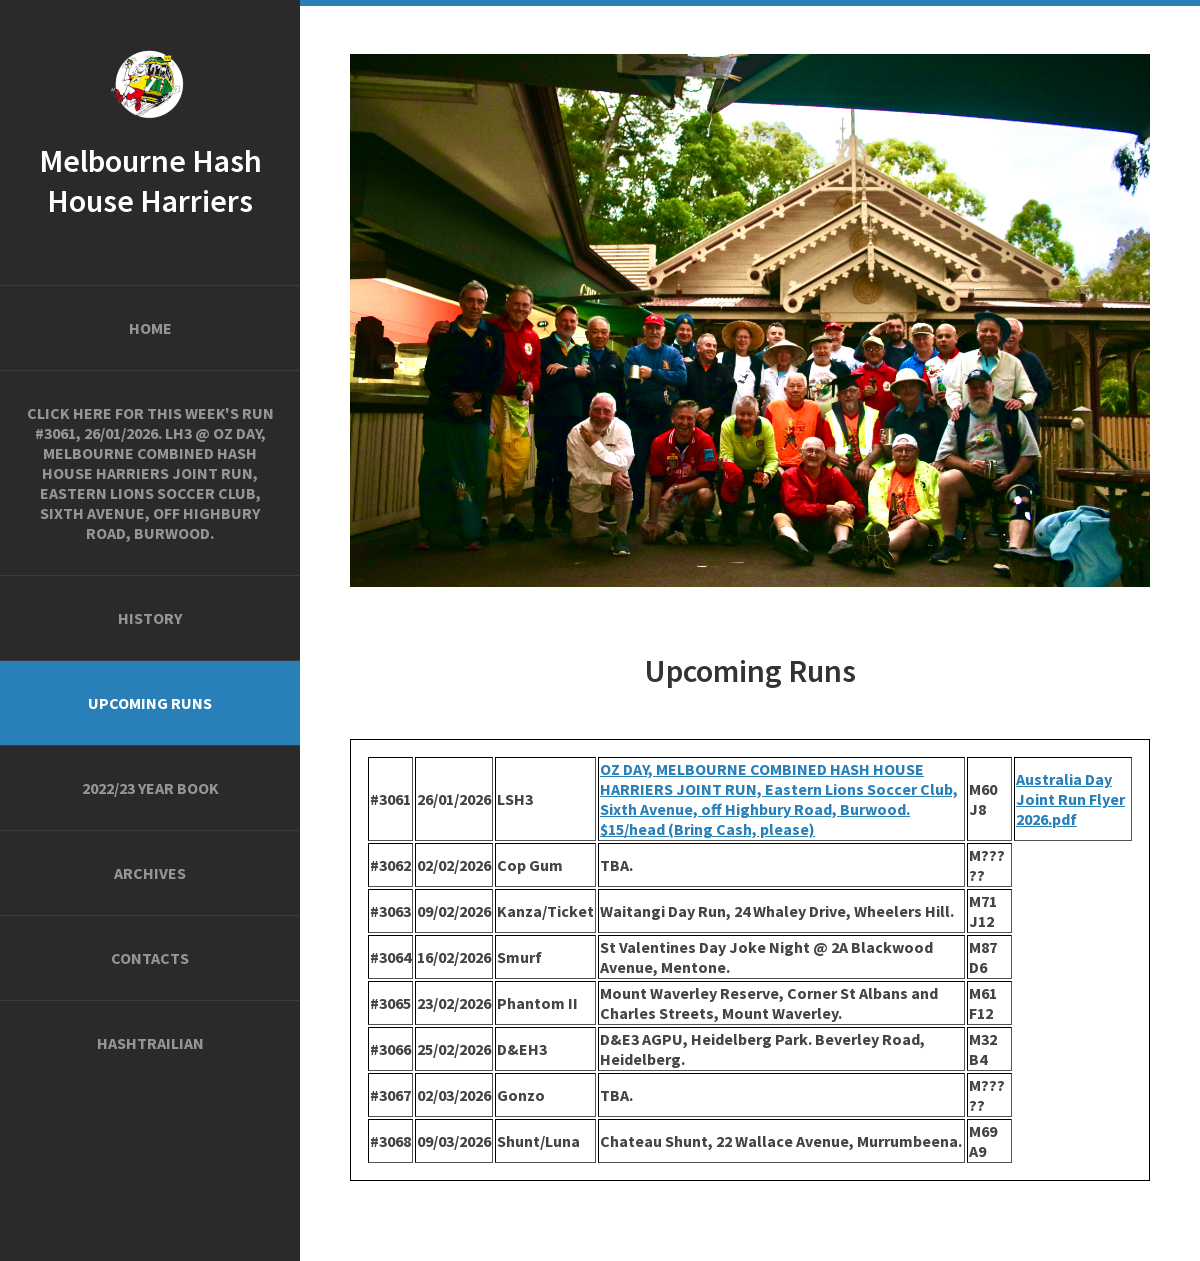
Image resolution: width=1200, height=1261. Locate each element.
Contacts (150, 958)
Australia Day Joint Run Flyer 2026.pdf (1070, 799)
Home (150, 328)
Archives (150, 873)
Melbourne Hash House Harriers (150, 181)
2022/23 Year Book (150, 788)
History (150, 618)
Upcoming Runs (150, 703)
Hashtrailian (150, 1043)
